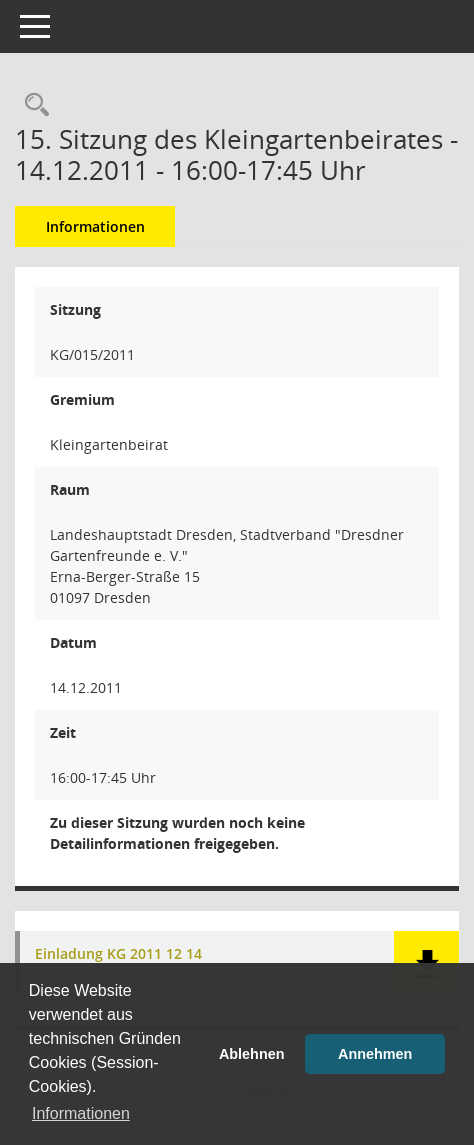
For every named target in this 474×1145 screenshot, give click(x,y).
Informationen (95, 226)
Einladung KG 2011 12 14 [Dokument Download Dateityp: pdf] (118, 954)
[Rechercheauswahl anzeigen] (32, 105)
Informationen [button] (81, 1113)
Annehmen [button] (375, 1054)
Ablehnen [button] (252, 1054)
